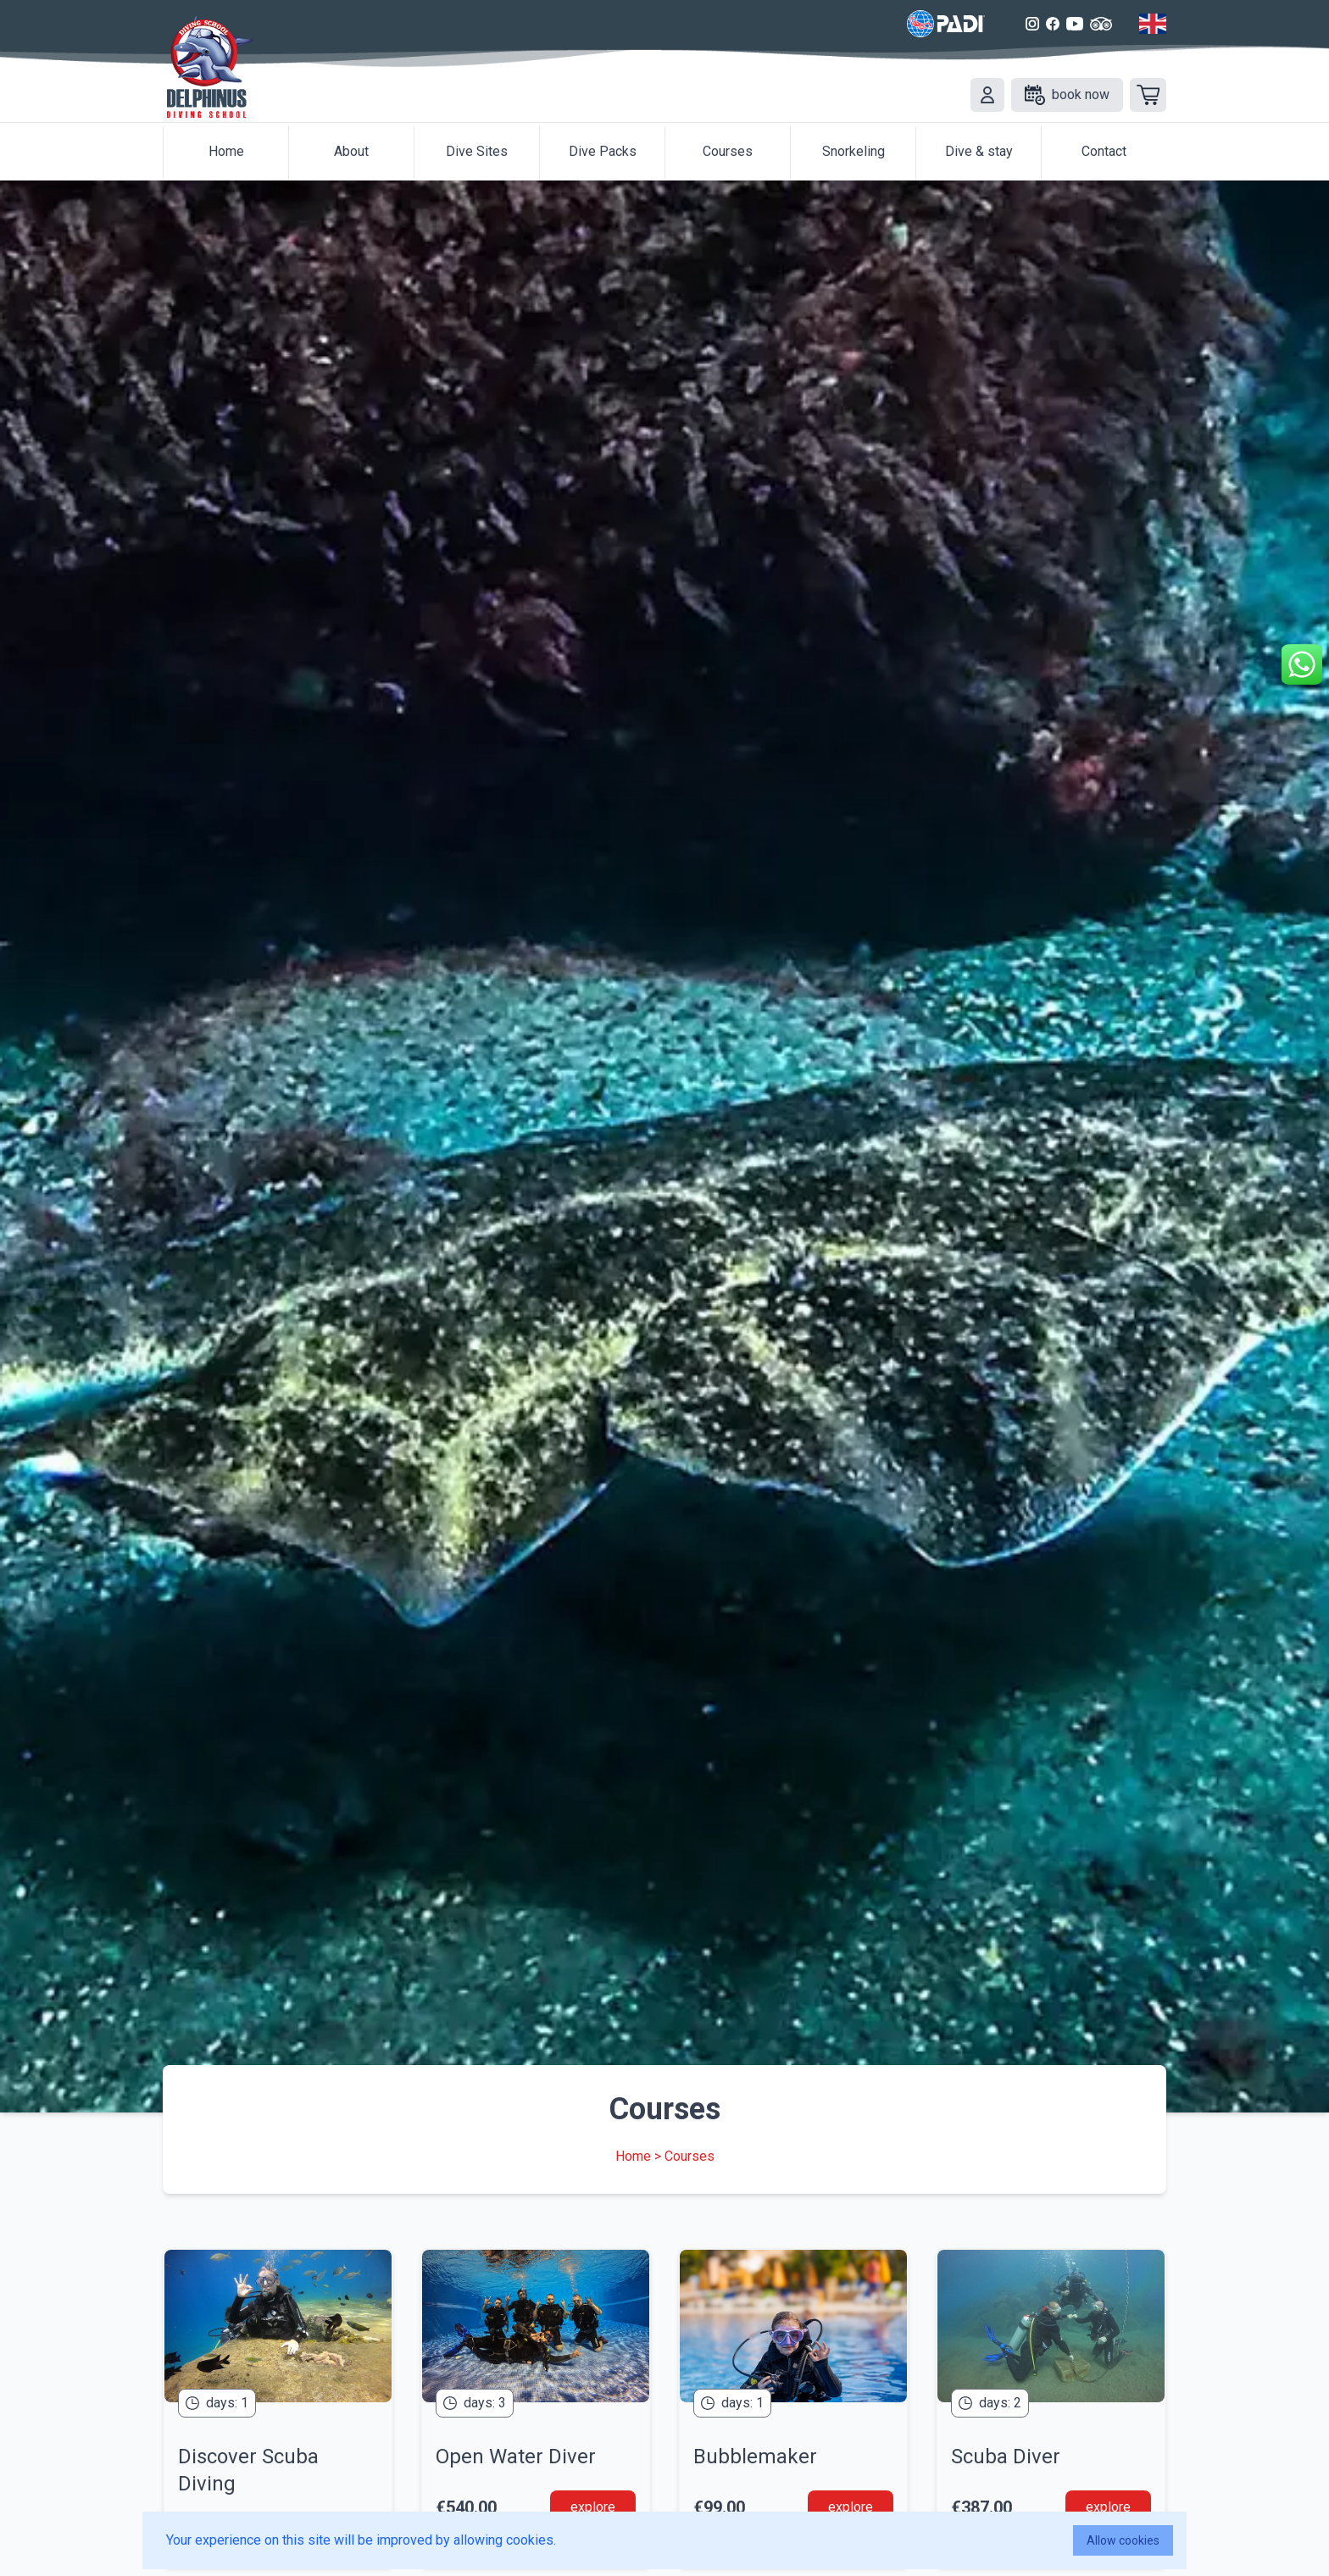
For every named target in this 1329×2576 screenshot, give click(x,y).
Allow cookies (1123, 2540)
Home (633, 2156)
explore (592, 2507)
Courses (689, 2156)
